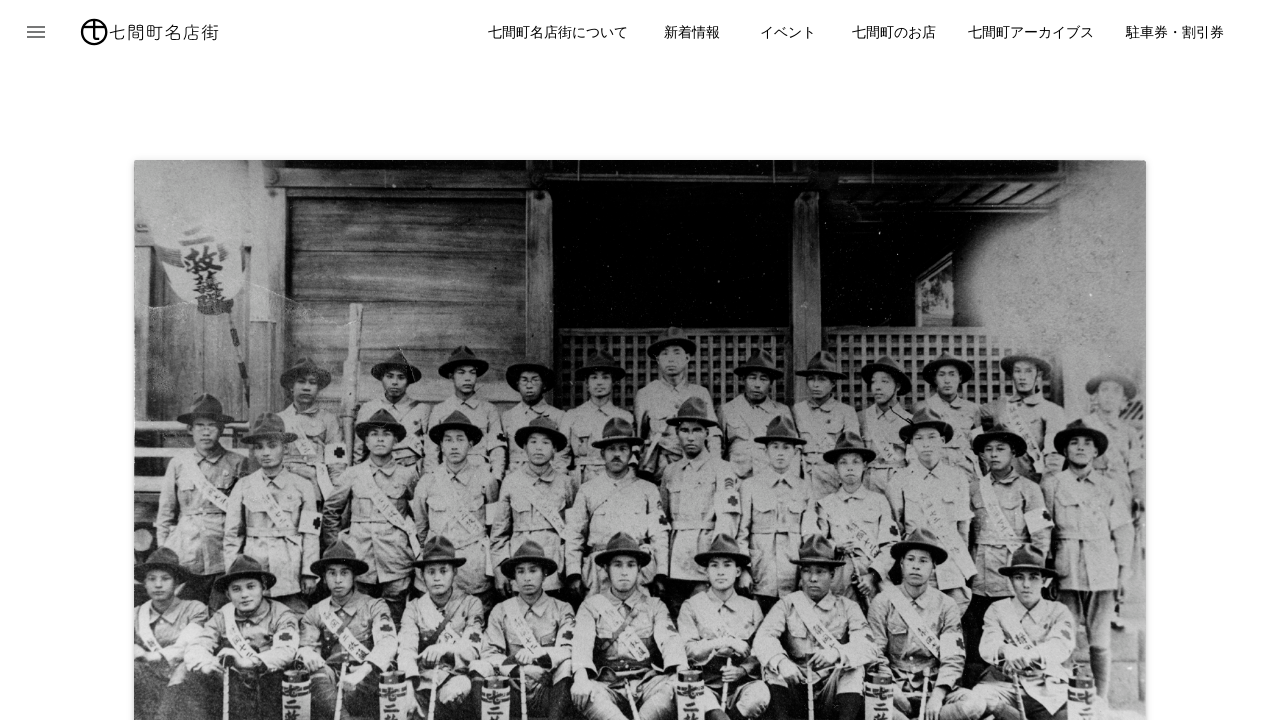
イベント (788, 32)
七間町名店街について (558, 32)
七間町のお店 (894, 32)
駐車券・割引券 (1175, 32)
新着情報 (692, 32)
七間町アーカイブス (1031, 32)
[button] (36, 32)
